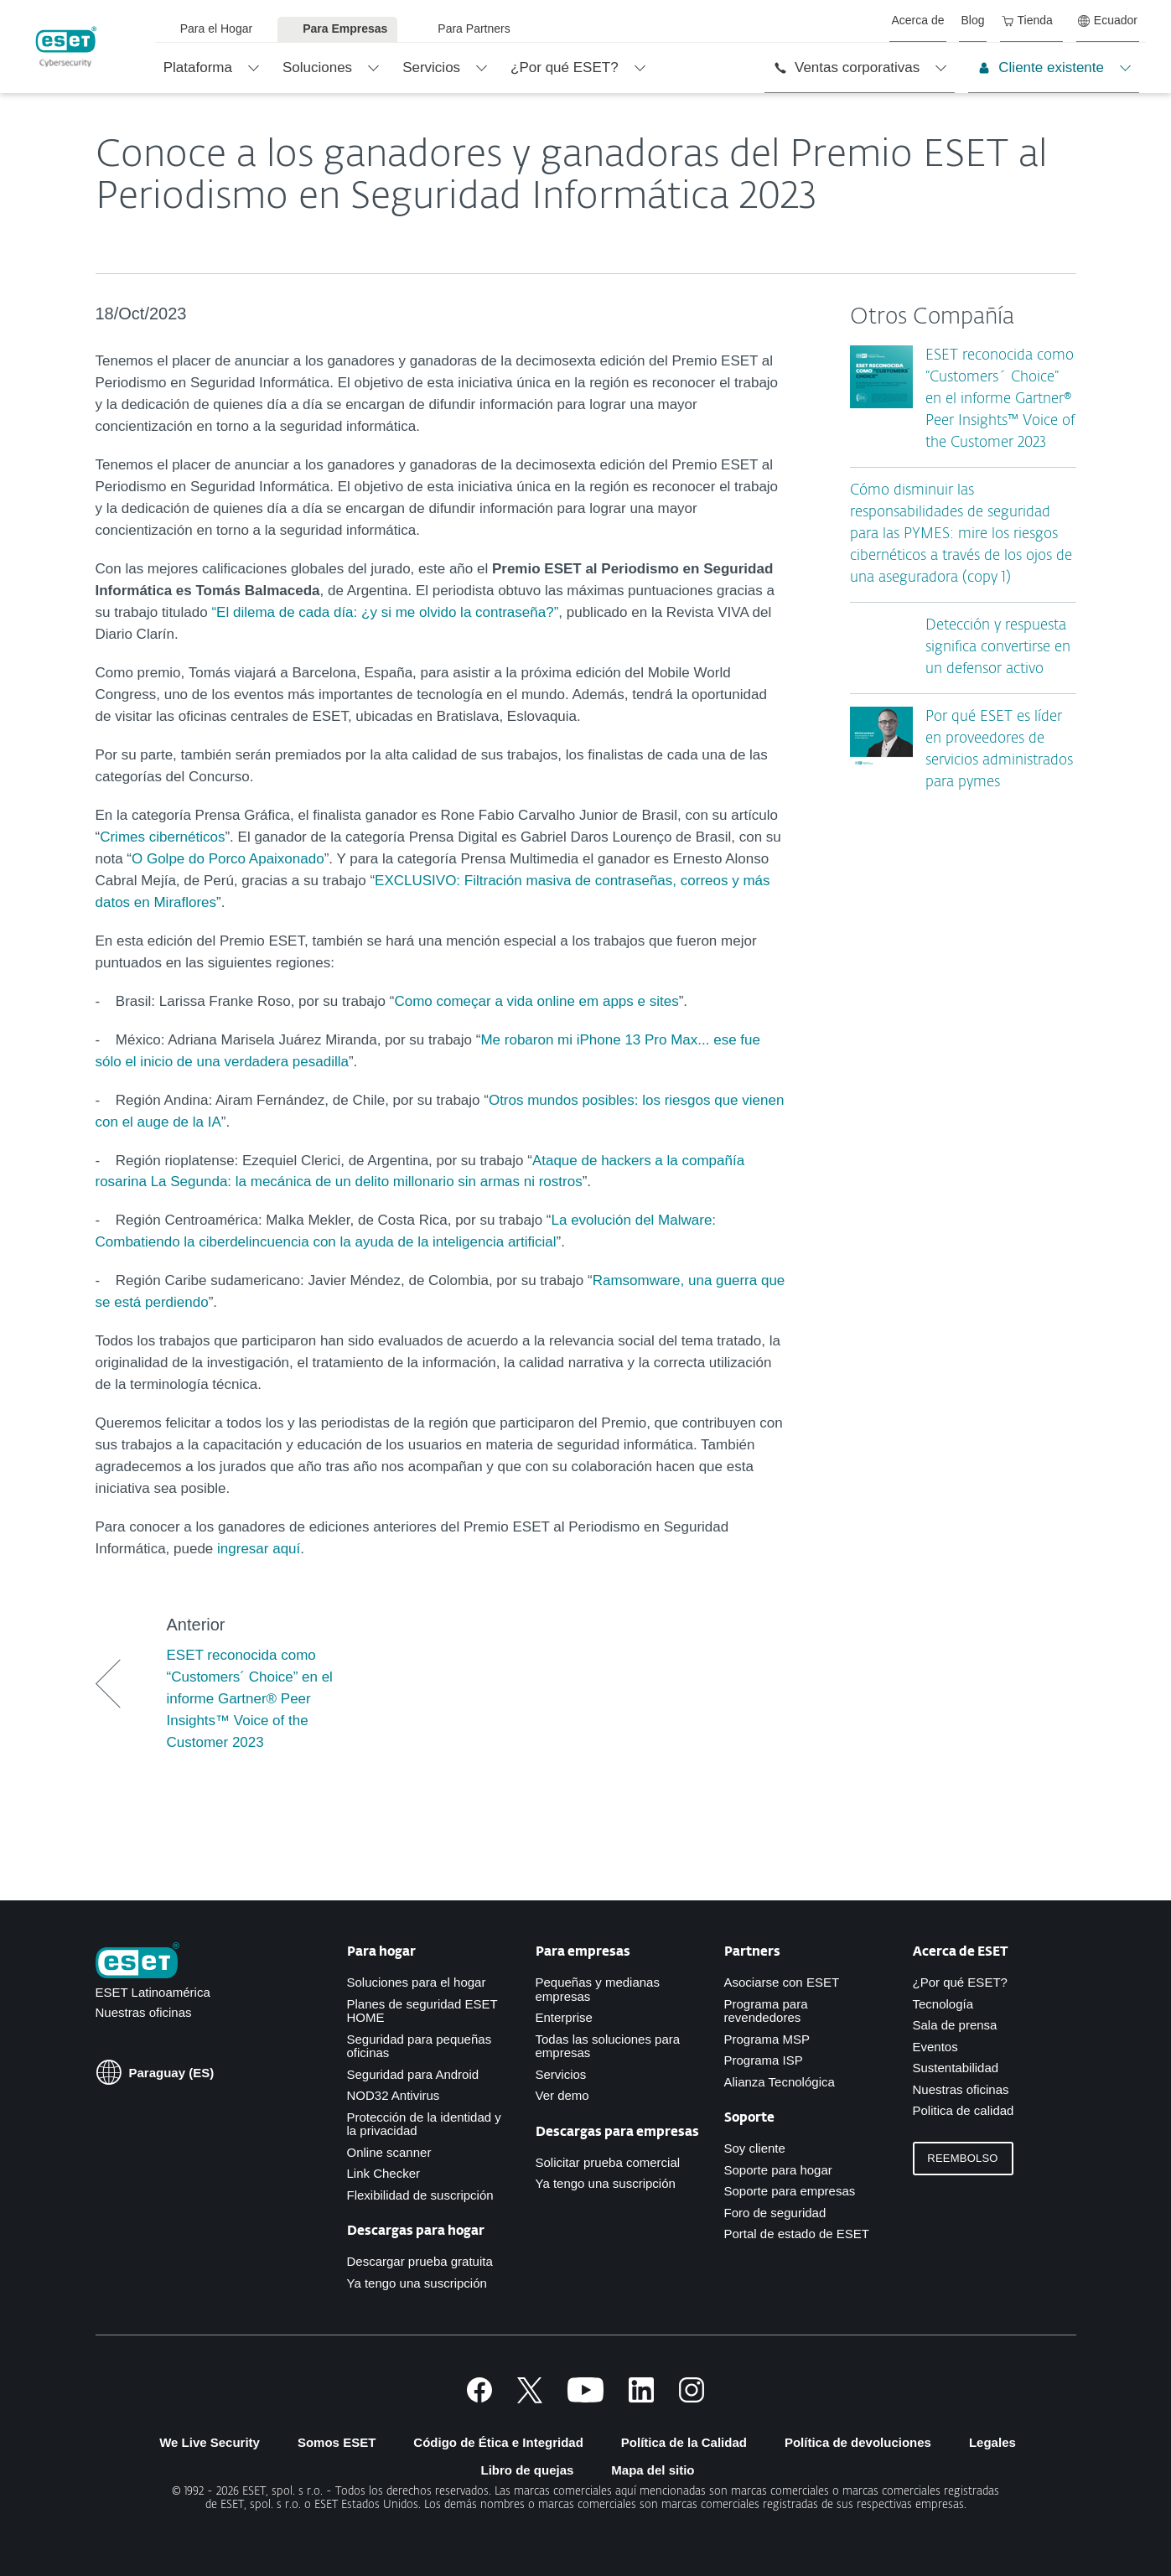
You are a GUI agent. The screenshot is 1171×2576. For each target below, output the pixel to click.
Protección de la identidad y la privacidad (424, 2124)
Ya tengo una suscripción (417, 2283)
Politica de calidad (963, 2110)
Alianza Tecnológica (779, 2082)
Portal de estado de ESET (796, 2233)
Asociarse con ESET (782, 1982)
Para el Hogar (216, 28)
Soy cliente (754, 2148)
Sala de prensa (955, 2025)
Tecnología (943, 2004)
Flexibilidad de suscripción (420, 2195)
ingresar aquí (258, 1549)
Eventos (935, 2047)
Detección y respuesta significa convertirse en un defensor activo (997, 647)
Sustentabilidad (956, 2067)
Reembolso (962, 2158)
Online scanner (389, 2152)
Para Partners (474, 28)
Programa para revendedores (766, 2011)
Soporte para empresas (790, 2191)
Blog (973, 20)
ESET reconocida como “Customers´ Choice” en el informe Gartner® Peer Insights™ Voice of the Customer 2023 (1000, 399)
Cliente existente (1041, 67)
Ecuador (1107, 20)
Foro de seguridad (775, 2212)
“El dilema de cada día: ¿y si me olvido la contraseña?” (384, 612)
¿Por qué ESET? (564, 67)
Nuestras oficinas (144, 2012)
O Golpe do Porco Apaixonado (228, 859)
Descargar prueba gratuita (420, 2261)
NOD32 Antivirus (393, 2095)
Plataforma (197, 67)
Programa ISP (763, 2060)
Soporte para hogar (778, 2170)
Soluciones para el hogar (416, 1982)
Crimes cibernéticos (162, 837)
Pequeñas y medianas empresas (598, 1989)
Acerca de (917, 20)
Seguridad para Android (413, 2074)
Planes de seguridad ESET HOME (422, 2011)
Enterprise (564, 2017)
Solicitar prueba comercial (608, 2162)
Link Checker (384, 2173)
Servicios (431, 67)
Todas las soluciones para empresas (608, 2046)
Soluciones (317, 67)
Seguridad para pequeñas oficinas (419, 2046)
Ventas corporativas (847, 67)
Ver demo (562, 2095)
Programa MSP (767, 2039)
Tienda (1027, 20)
